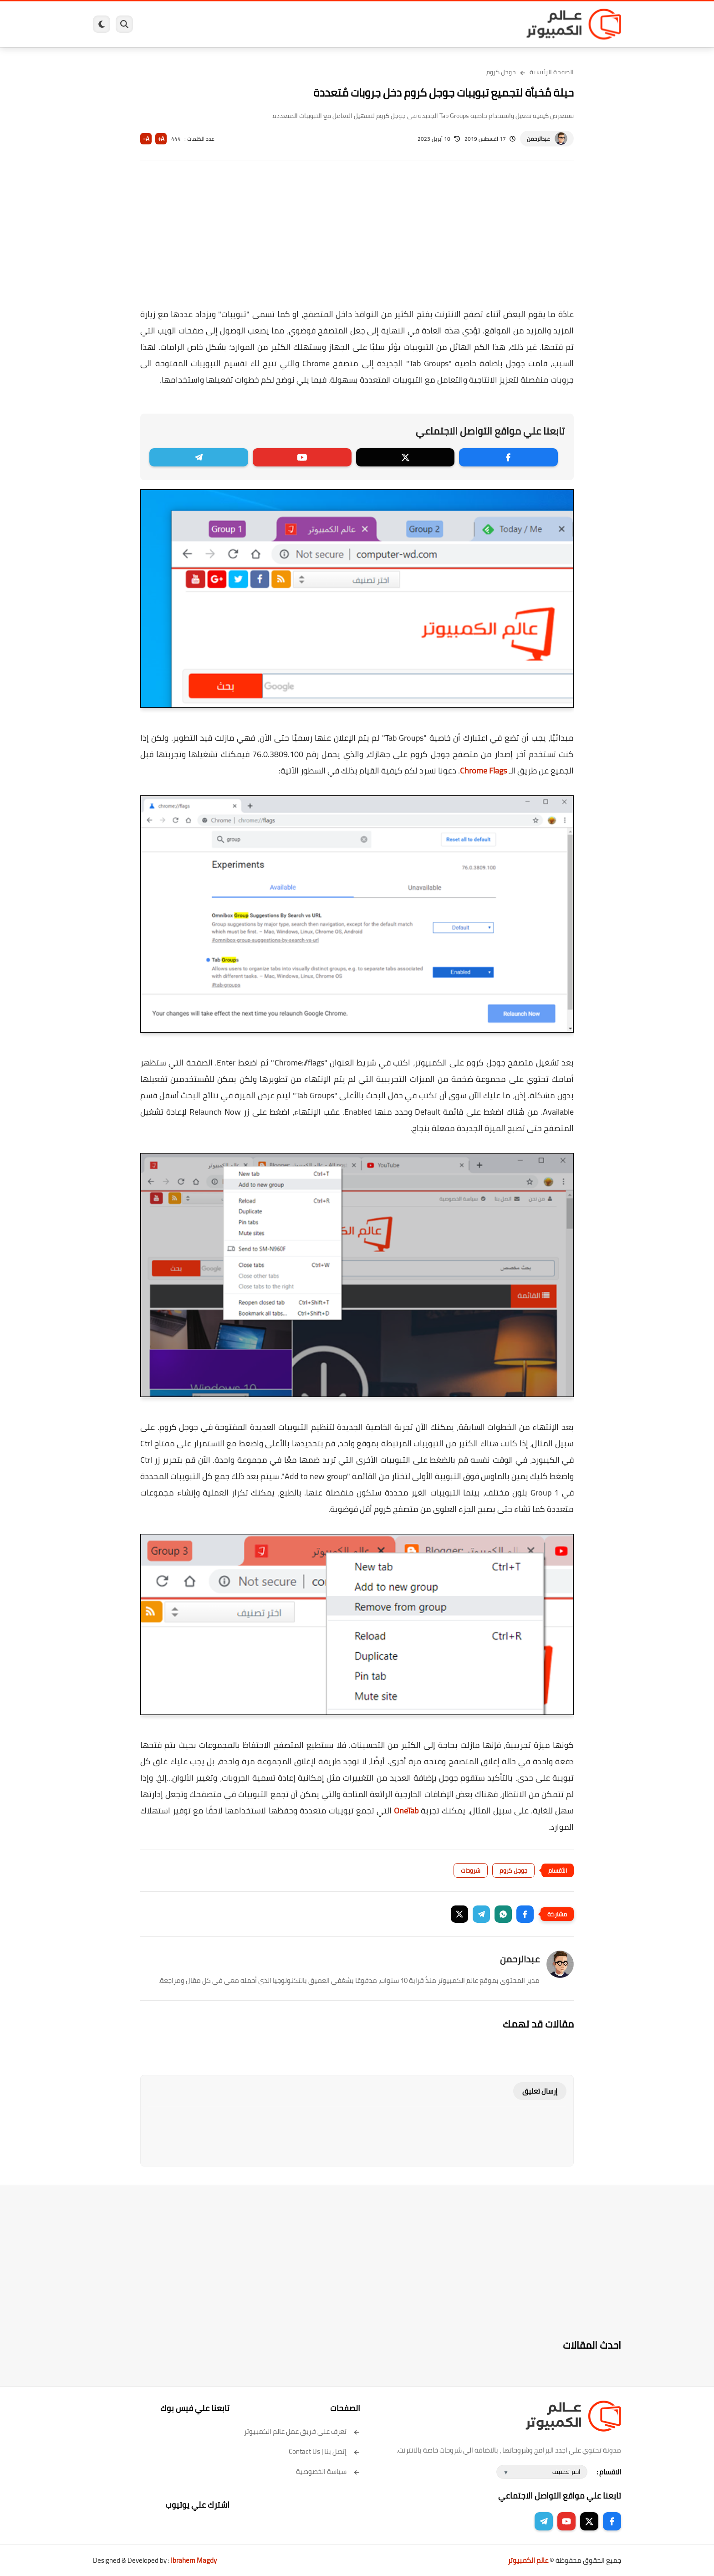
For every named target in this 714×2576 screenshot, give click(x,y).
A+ (161, 138)
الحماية (348, 24)
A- (146, 138)
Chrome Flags (483, 770)
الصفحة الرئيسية (552, 72)
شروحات (470, 1870)
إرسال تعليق (539, 2091)
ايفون (228, 24)
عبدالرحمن (538, 138)
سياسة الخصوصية (328, 2471)
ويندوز (451, 24)
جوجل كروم (501, 72)
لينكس (316, 24)
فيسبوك (381, 24)
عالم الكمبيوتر (528, 2560)
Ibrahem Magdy (194, 2560)
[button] (525, 1914)
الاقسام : (609, 2472)
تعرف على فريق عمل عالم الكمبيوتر (302, 2431)
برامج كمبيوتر (490, 24)
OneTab (406, 1810)
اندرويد (258, 24)
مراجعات (198, 24)
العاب (286, 24)
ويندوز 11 (417, 24)
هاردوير (164, 24)
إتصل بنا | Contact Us (324, 2451)
